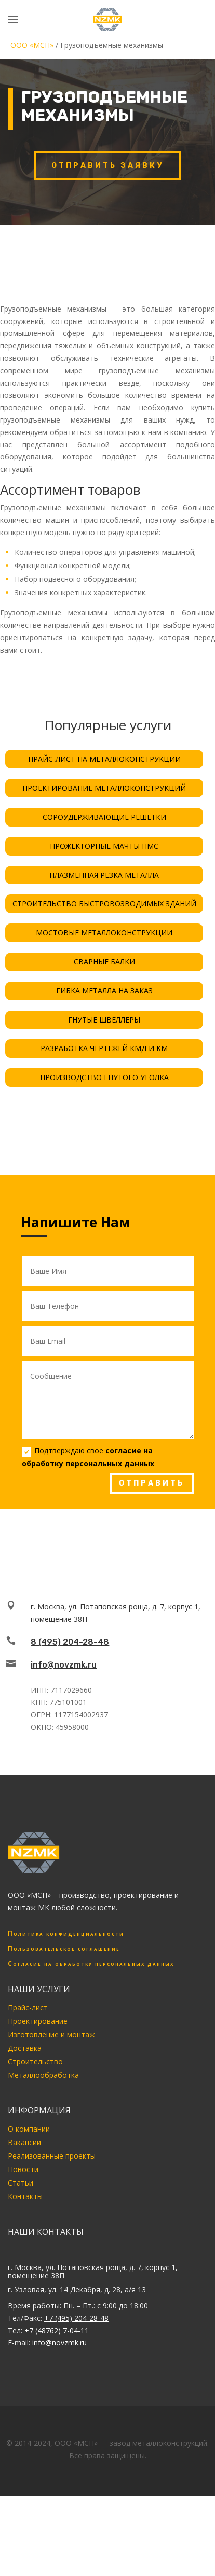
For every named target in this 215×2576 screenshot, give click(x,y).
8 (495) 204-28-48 (70, 1642)
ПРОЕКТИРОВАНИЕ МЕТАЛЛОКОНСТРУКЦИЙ (104, 788)
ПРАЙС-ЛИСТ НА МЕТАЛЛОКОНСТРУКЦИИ (104, 759)
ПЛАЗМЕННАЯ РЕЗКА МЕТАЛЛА (104, 875)
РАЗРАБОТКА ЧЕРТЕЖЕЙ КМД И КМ (104, 1048)
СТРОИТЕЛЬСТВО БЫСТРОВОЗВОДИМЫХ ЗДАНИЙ (104, 903)
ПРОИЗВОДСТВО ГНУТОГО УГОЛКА (104, 1077)
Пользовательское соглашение (64, 1948)
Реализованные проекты (52, 2156)
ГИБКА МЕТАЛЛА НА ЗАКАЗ (104, 991)
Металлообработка (43, 2075)
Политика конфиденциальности (66, 1933)
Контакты (25, 2196)
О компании (29, 2129)
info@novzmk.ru (64, 1665)
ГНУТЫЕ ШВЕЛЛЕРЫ (104, 1020)
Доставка (25, 2048)
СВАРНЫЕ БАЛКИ (104, 962)
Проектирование (38, 2021)
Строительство (35, 2061)
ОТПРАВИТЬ (151, 1483)
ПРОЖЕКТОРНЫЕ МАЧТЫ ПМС (104, 846)
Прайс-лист (28, 2007)
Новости (23, 2169)
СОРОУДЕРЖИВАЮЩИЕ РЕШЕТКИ (104, 817)
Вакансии (24, 2142)
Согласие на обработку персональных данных (91, 1963)
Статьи (20, 2183)
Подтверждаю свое (88, 1457)
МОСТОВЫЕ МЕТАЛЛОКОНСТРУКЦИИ (104, 932)
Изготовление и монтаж (51, 2034)
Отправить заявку (107, 165)
